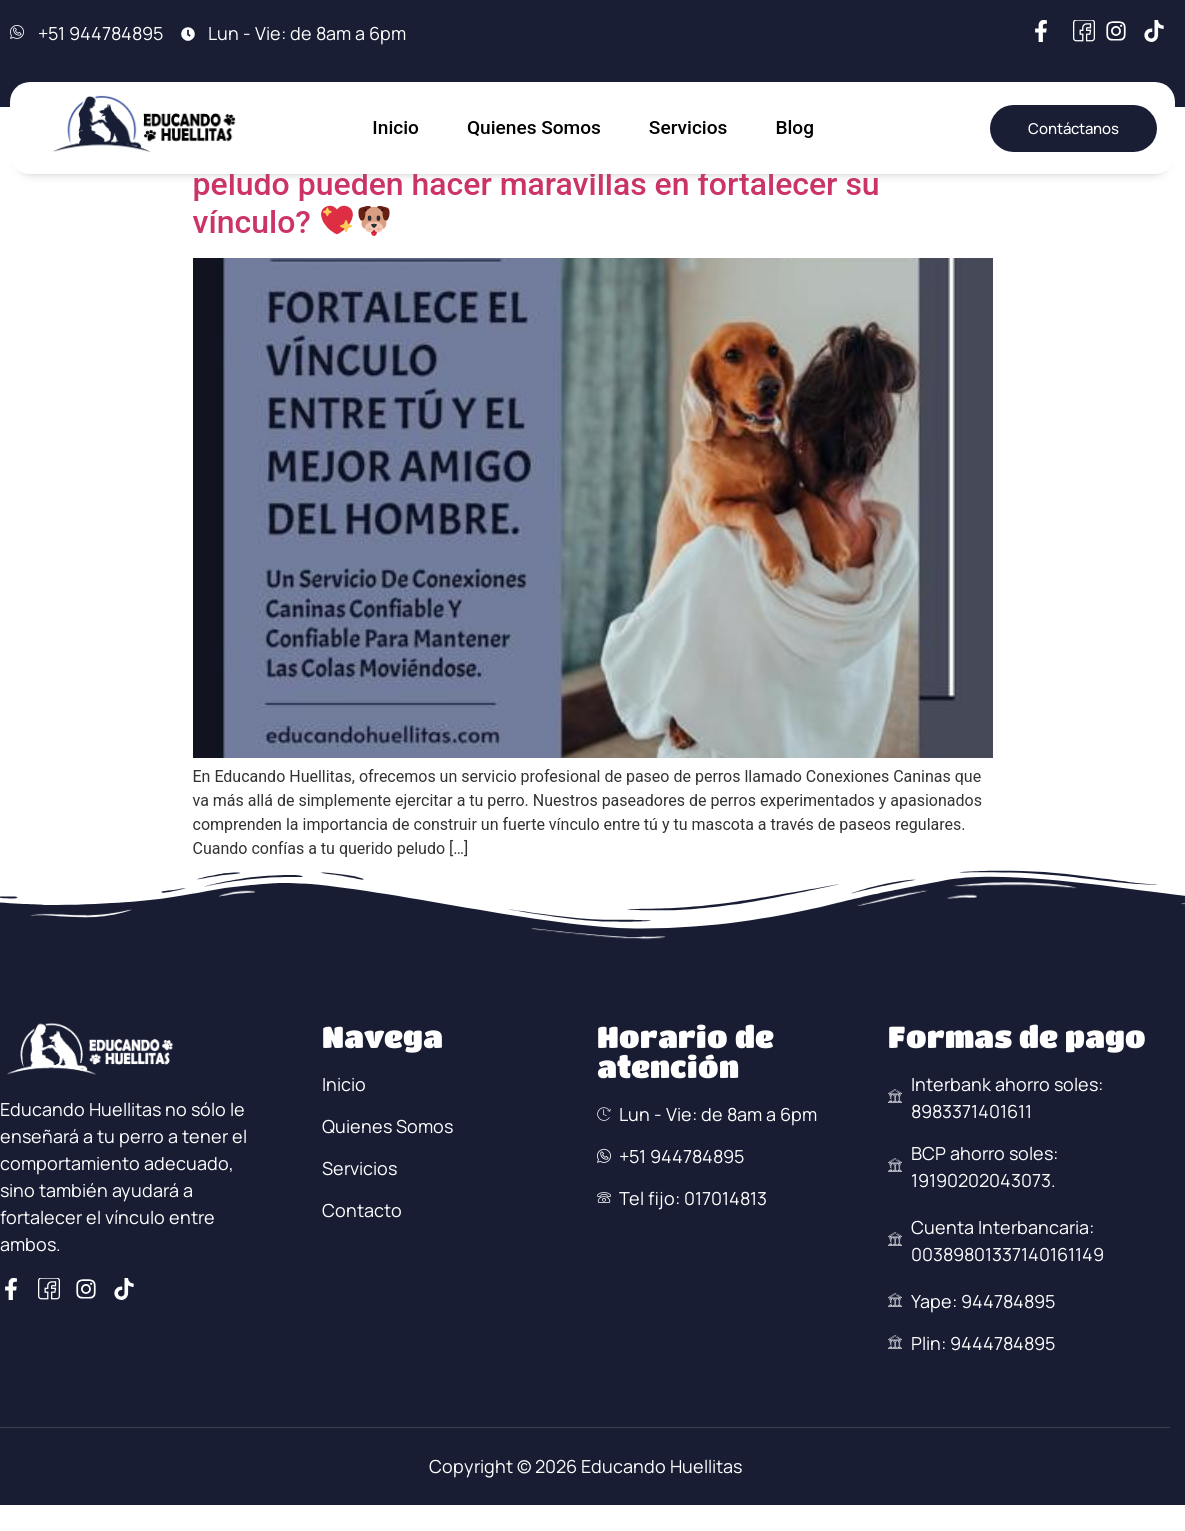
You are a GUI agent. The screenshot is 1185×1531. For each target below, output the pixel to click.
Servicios (689, 127)
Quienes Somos (533, 127)
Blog (797, 127)
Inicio (394, 127)
